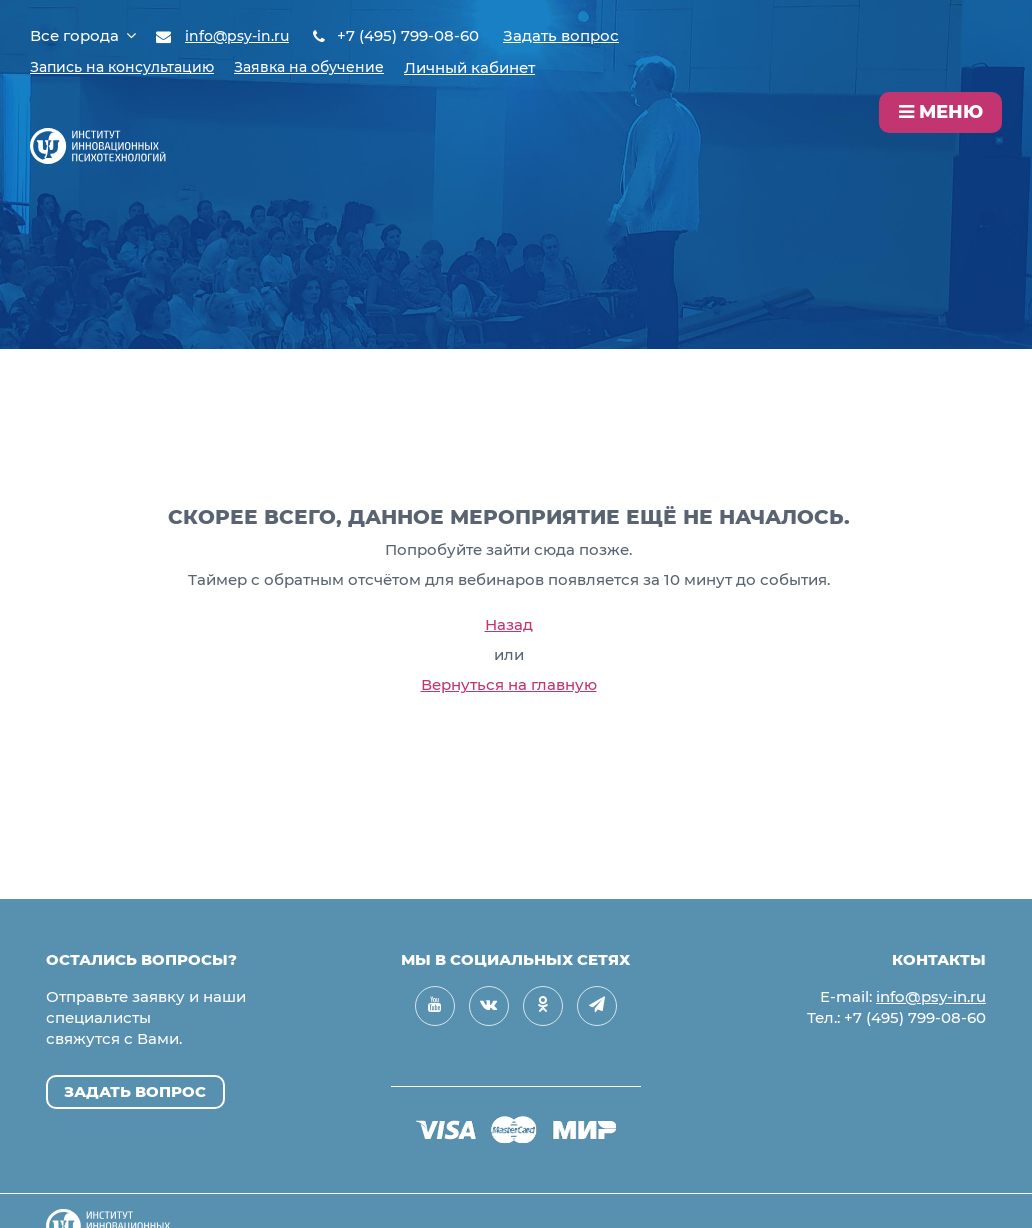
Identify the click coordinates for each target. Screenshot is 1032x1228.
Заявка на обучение (327, 66)
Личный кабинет (491, 66)
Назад (509, 624)
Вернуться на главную (509, 684)
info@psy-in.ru (240, 35)
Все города (83, 35)
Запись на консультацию (129, 66)
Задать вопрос (567, 35)
